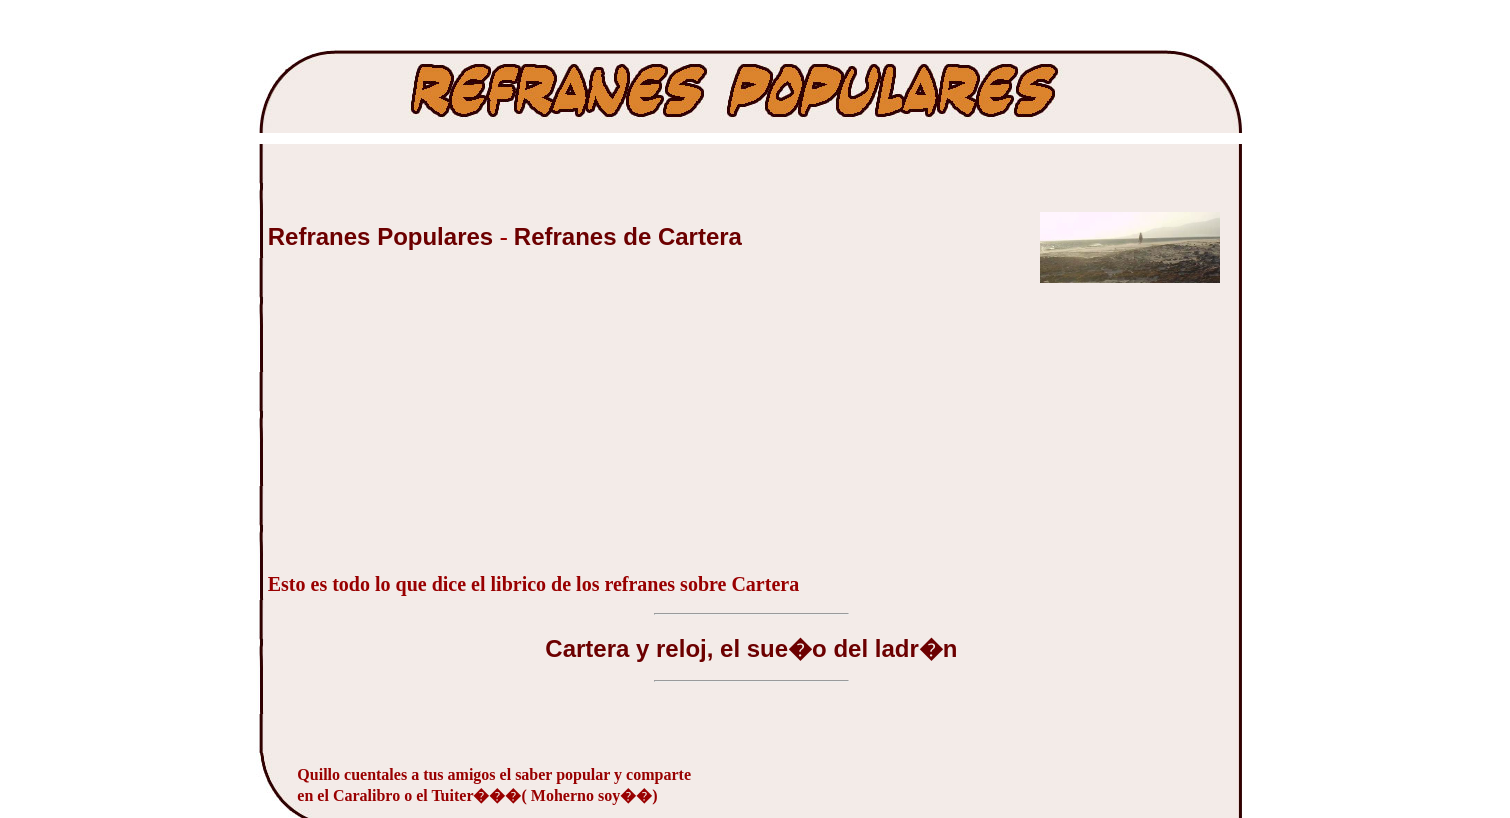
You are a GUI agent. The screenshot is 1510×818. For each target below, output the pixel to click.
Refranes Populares (384, 236)
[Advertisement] (418, 428)
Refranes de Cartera (628, 236)
